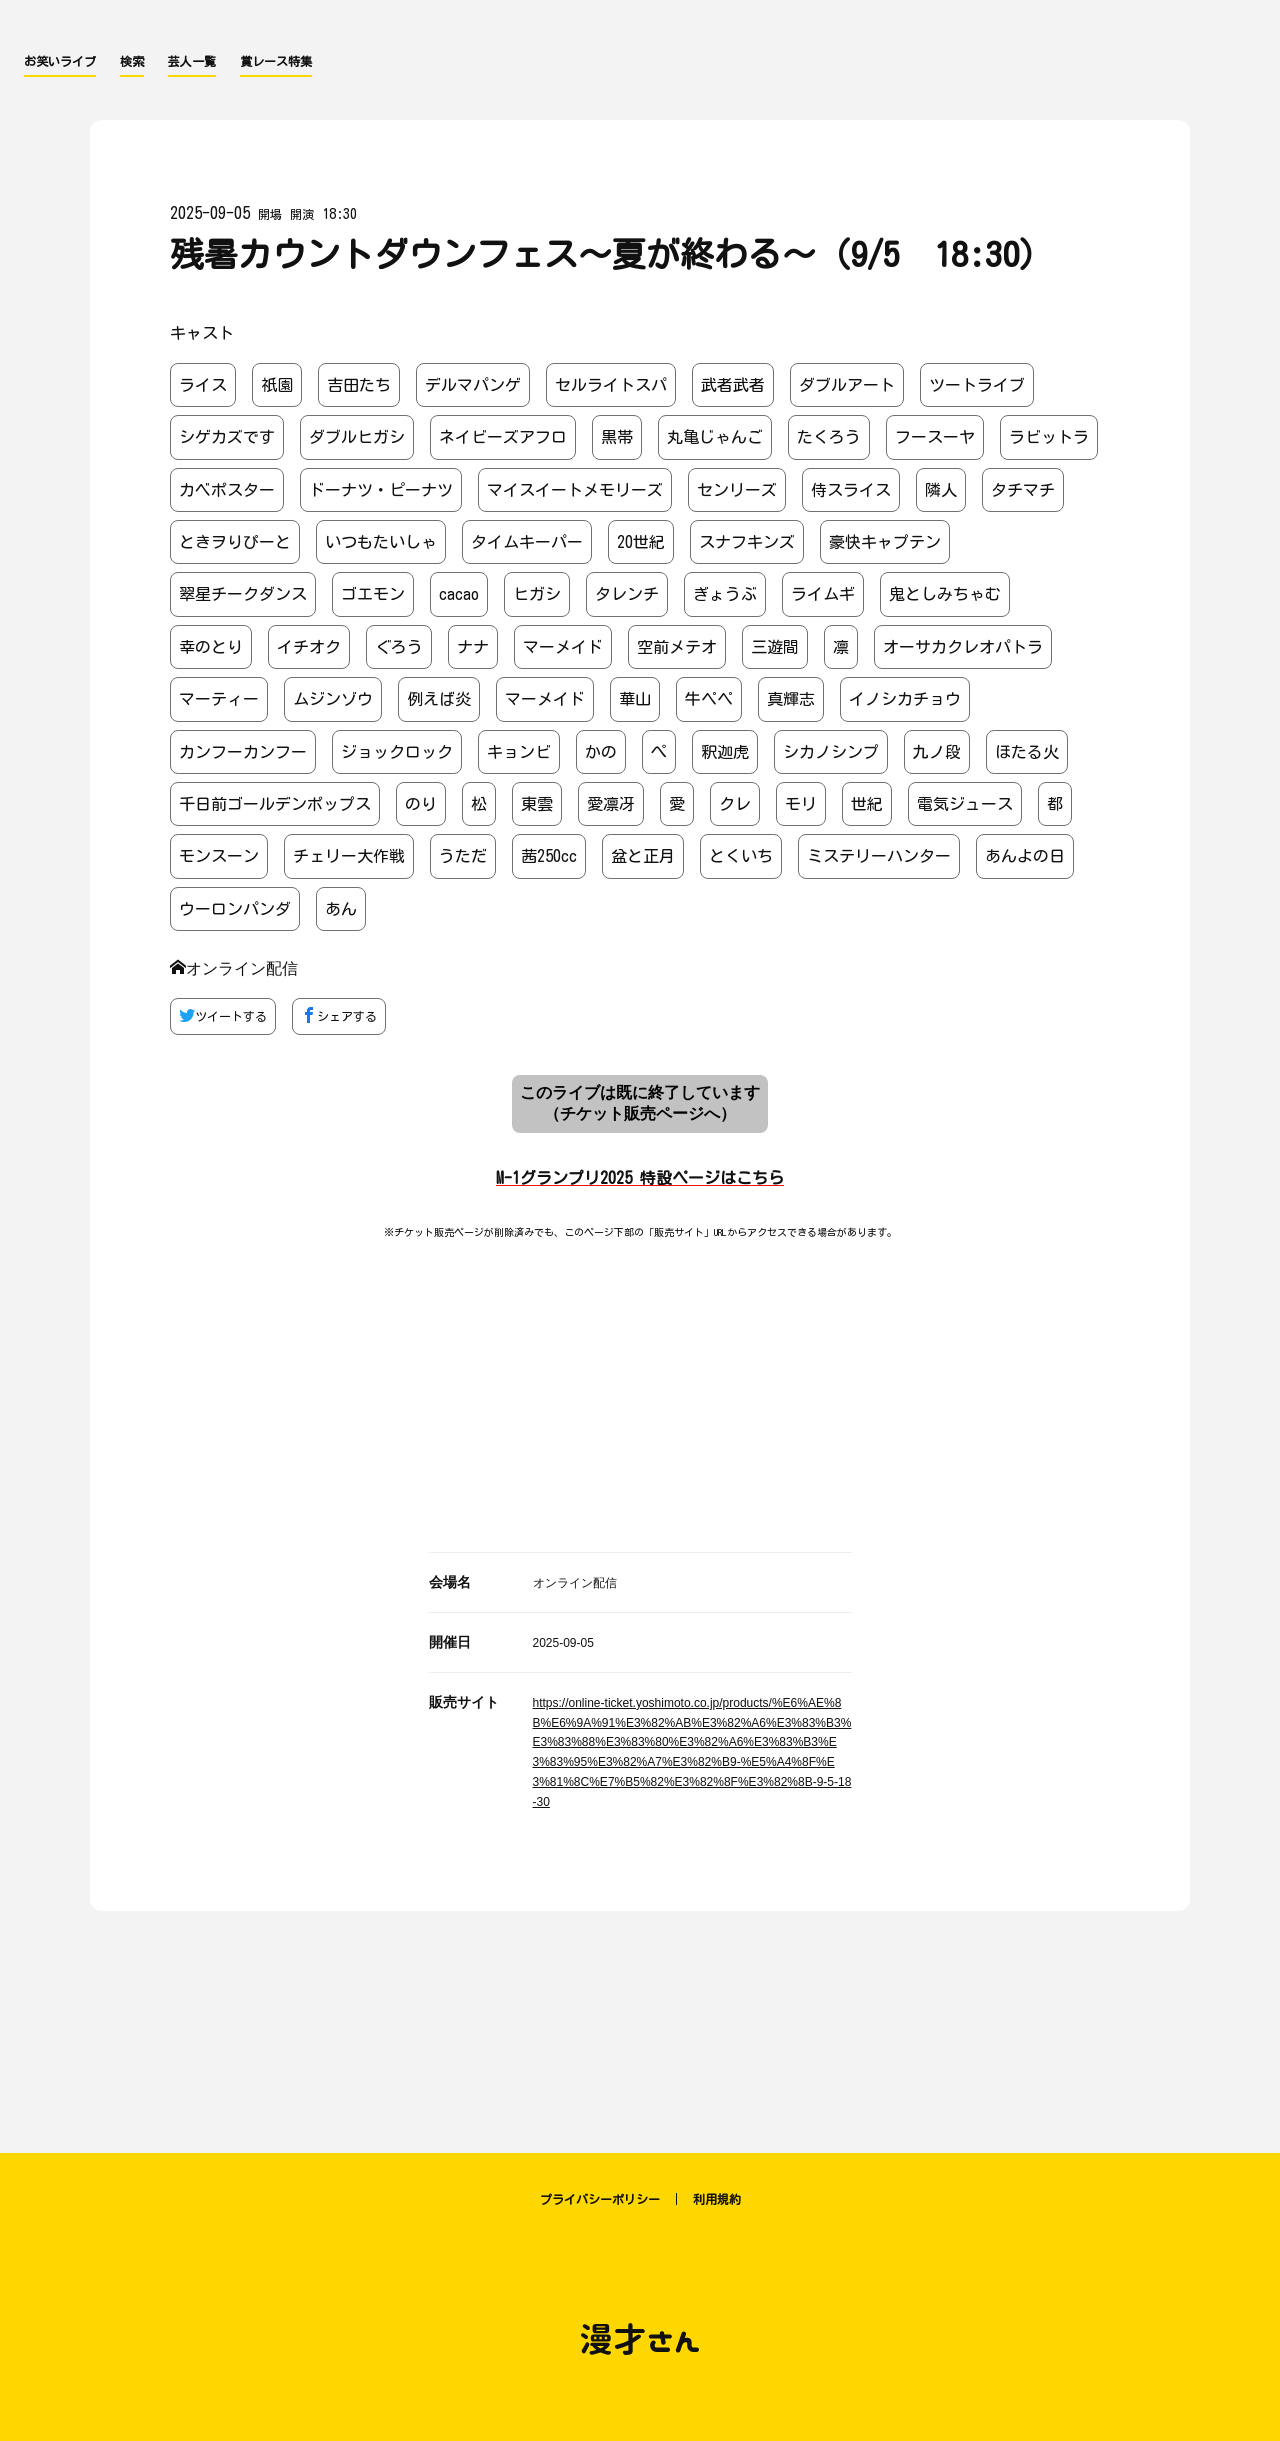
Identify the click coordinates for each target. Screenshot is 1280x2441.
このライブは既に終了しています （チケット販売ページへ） (640, 1103)
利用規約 (717, 2199)
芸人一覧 (192, 61)
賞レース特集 (276, 61)
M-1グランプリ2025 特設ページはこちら (640, 1178)
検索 (132, 61)
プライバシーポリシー (600, 2199)
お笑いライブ (60, 61)
